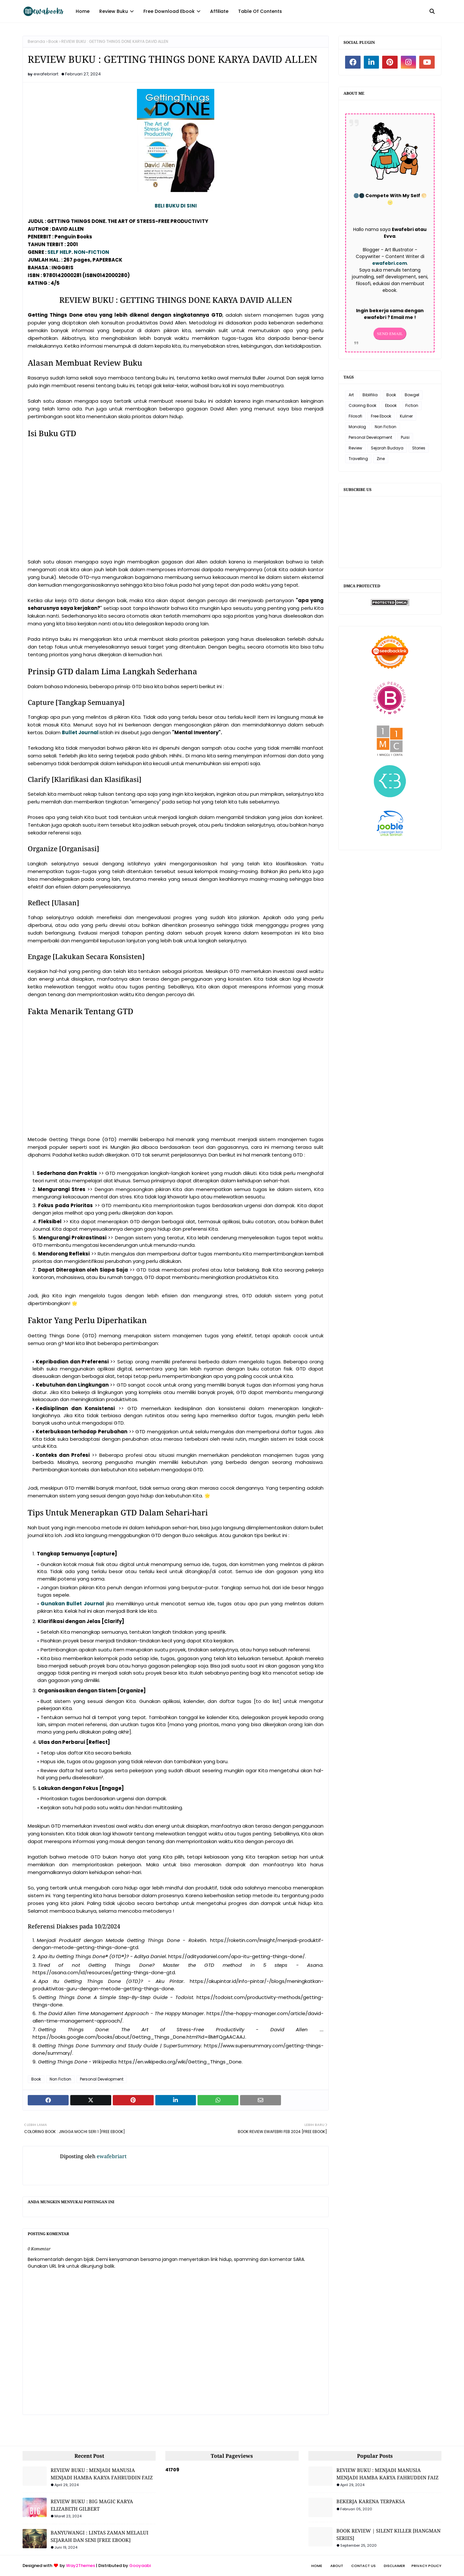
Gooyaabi (140, 2565)
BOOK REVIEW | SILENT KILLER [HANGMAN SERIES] (388, 2534)
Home (316, 2565)
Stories (418, 448)
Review (355, 448)
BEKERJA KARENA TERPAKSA (370, 2501)
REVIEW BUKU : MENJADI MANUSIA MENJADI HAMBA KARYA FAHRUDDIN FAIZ (102, 2474)
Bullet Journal (80, 732)
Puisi (405, 437)
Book (53, 41)
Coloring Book (362, 405)
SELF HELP (59, 252)
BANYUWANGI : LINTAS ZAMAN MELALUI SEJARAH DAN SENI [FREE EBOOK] (100, 2536)
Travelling (358, 458)
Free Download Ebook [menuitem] (169, 11)
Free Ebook (381, 416)
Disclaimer (394, 2565)
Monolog (357, 426)
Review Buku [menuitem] (113, 11)
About (336, 2565)
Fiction (411, 405)
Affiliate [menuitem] (219, 11)
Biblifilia (370, 395)
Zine (381, 458)
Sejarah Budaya (387, 448)
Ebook (391, 405)
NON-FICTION (91, 252)
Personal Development (101, 2079)
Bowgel (412, 395)
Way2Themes (80, 2565)
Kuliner (406, 416)
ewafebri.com (389, 263)
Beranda (36, 41)
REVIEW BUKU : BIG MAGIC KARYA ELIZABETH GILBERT (92, 2505)
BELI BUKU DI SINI (176, 205)
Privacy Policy (426, 2565)
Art (351, 395)
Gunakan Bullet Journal (72, 1603)
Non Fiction (60, 2079)
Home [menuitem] (83, 11)
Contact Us (363, 2565)
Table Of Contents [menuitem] (260, 11)
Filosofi (355, 416)
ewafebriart (46, 74)
